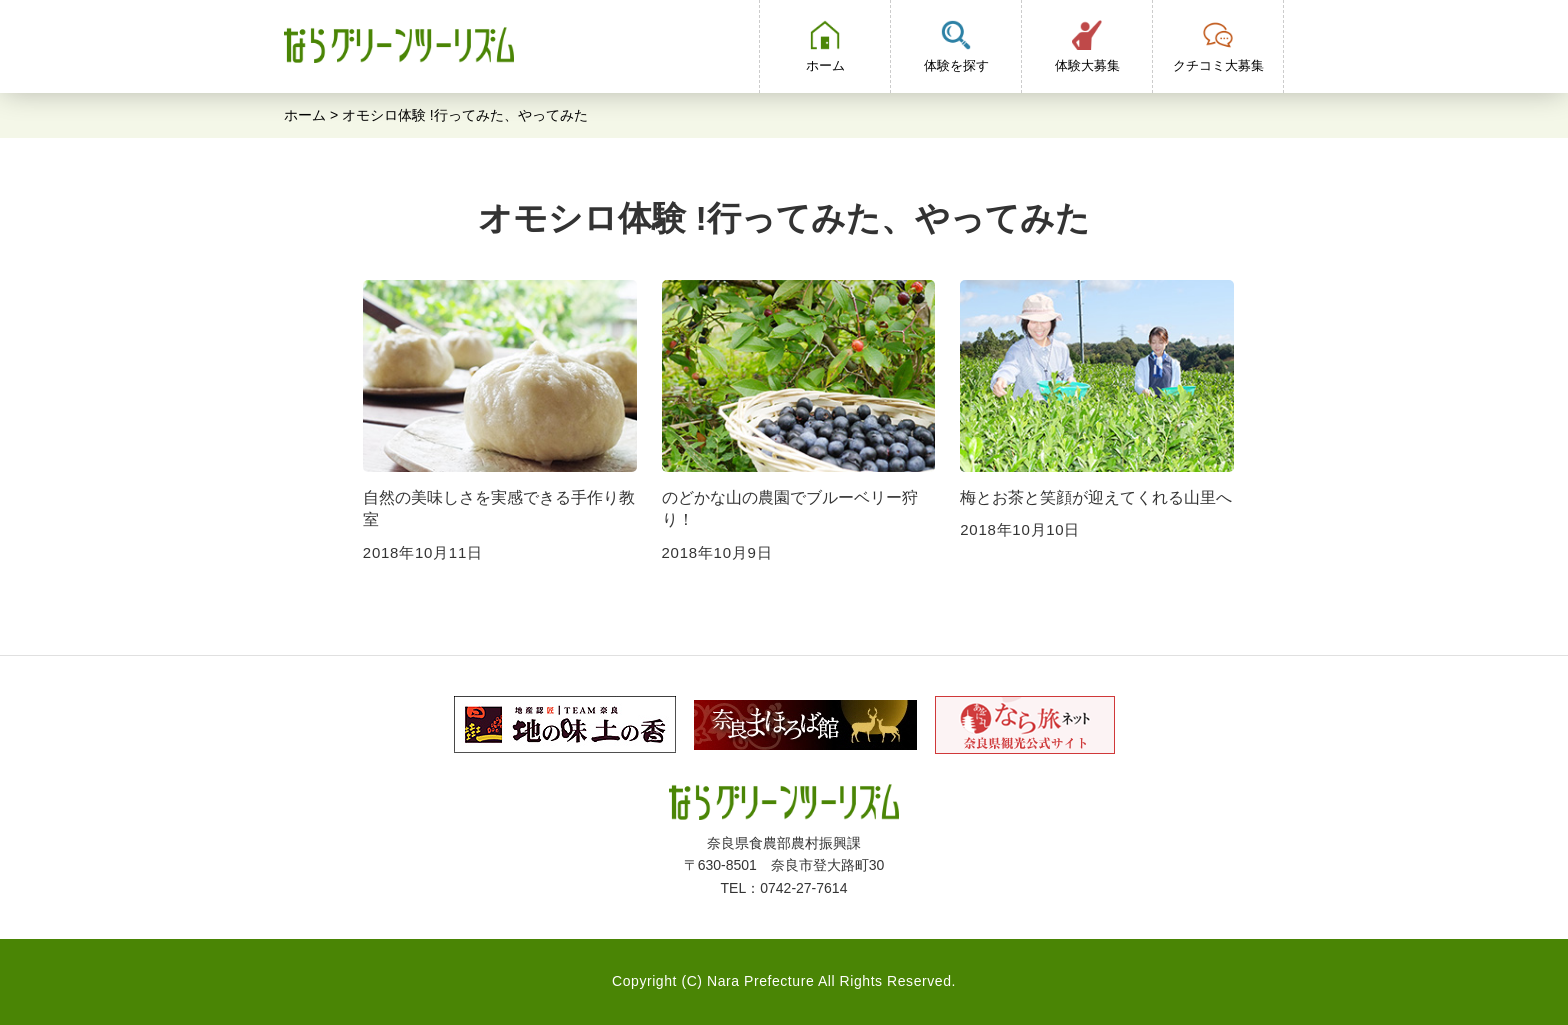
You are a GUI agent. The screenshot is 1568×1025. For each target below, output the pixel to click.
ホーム (305, 115)
